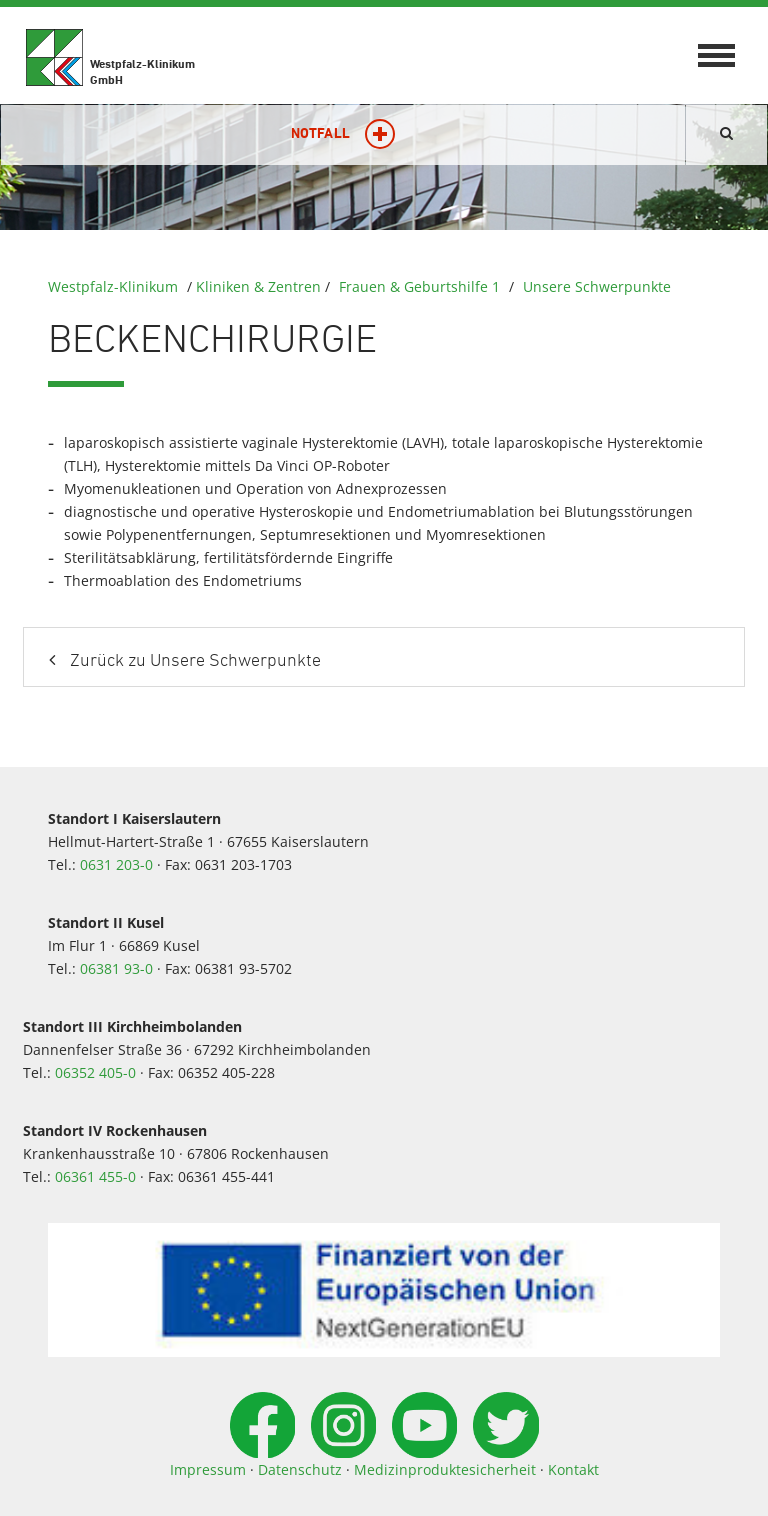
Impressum (208, 1469)
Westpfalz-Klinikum (113, 286)
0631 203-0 (116, 864)
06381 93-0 (116, 968)
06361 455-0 (95, 1176)
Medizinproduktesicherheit (445, 1469)
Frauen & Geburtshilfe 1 (419, 286)
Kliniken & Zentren (258, 286)
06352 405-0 (95, 1072)
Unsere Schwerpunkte (597, 286)
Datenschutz (300, 1469)
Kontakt (573, 1469)
